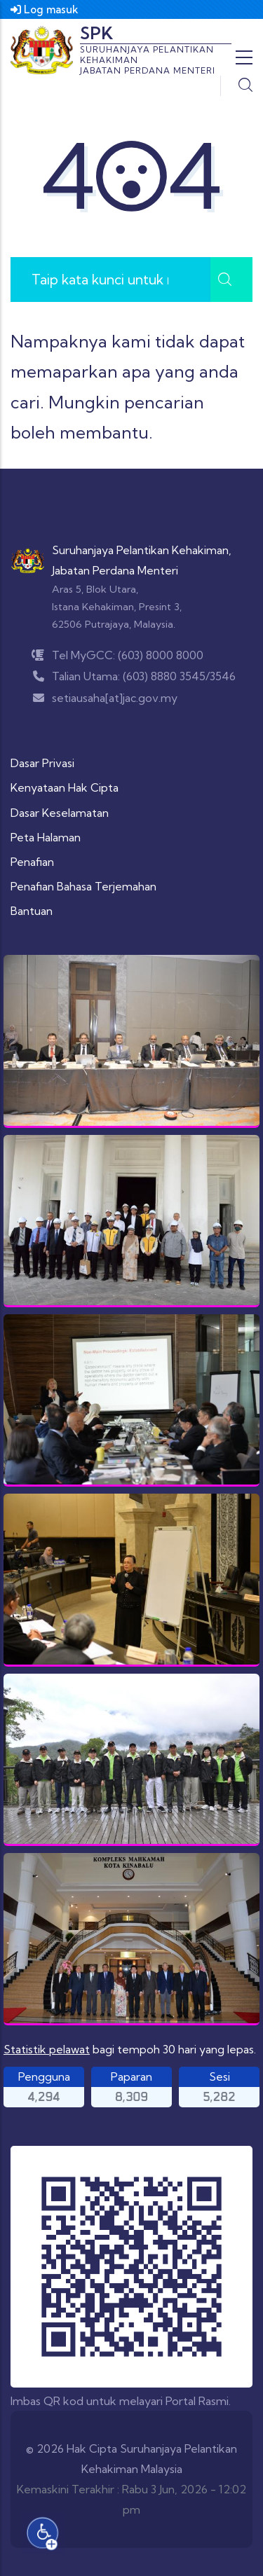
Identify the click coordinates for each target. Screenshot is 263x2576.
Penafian (32, 862)
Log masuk (45, 9)
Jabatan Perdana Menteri (115, 570)
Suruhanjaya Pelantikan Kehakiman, (141, 550)
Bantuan (32, 911)
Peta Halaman (46, 837)
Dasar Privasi (42, 763)
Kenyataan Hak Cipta (65, 787)
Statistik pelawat (47, 2049)
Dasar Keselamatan (60, 813)
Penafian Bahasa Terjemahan (83, 886)
